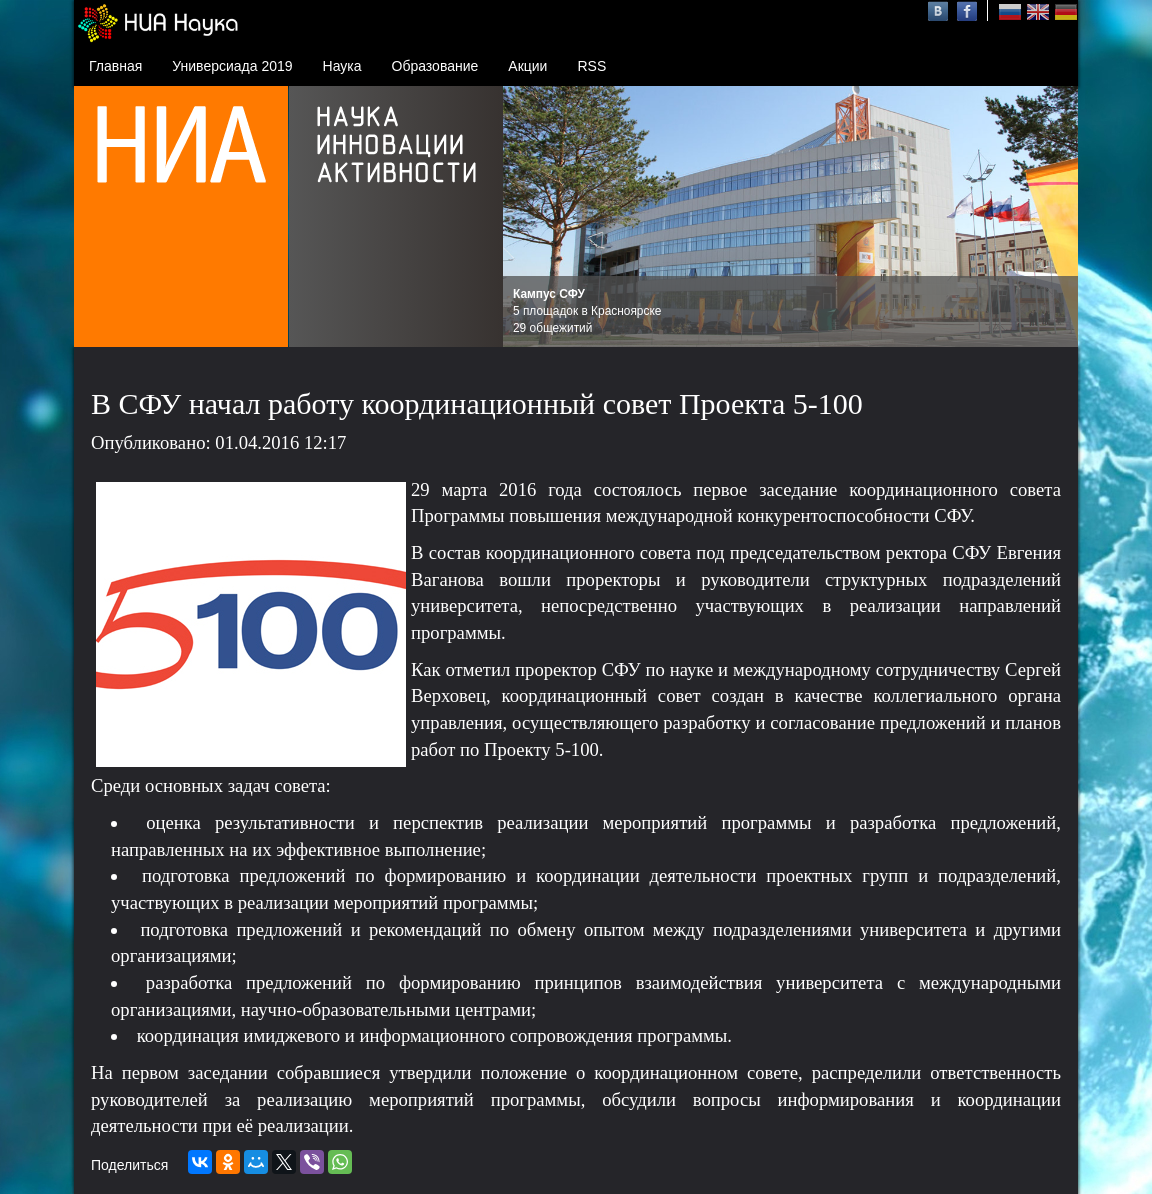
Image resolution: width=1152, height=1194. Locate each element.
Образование (435, 66)
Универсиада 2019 (232, 66)
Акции (527, 66)
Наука (342, 66)
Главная (115, 66)
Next (1052, 217)
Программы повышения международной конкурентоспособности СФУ (690, 515)
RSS (591, 66)
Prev (529, 217)
